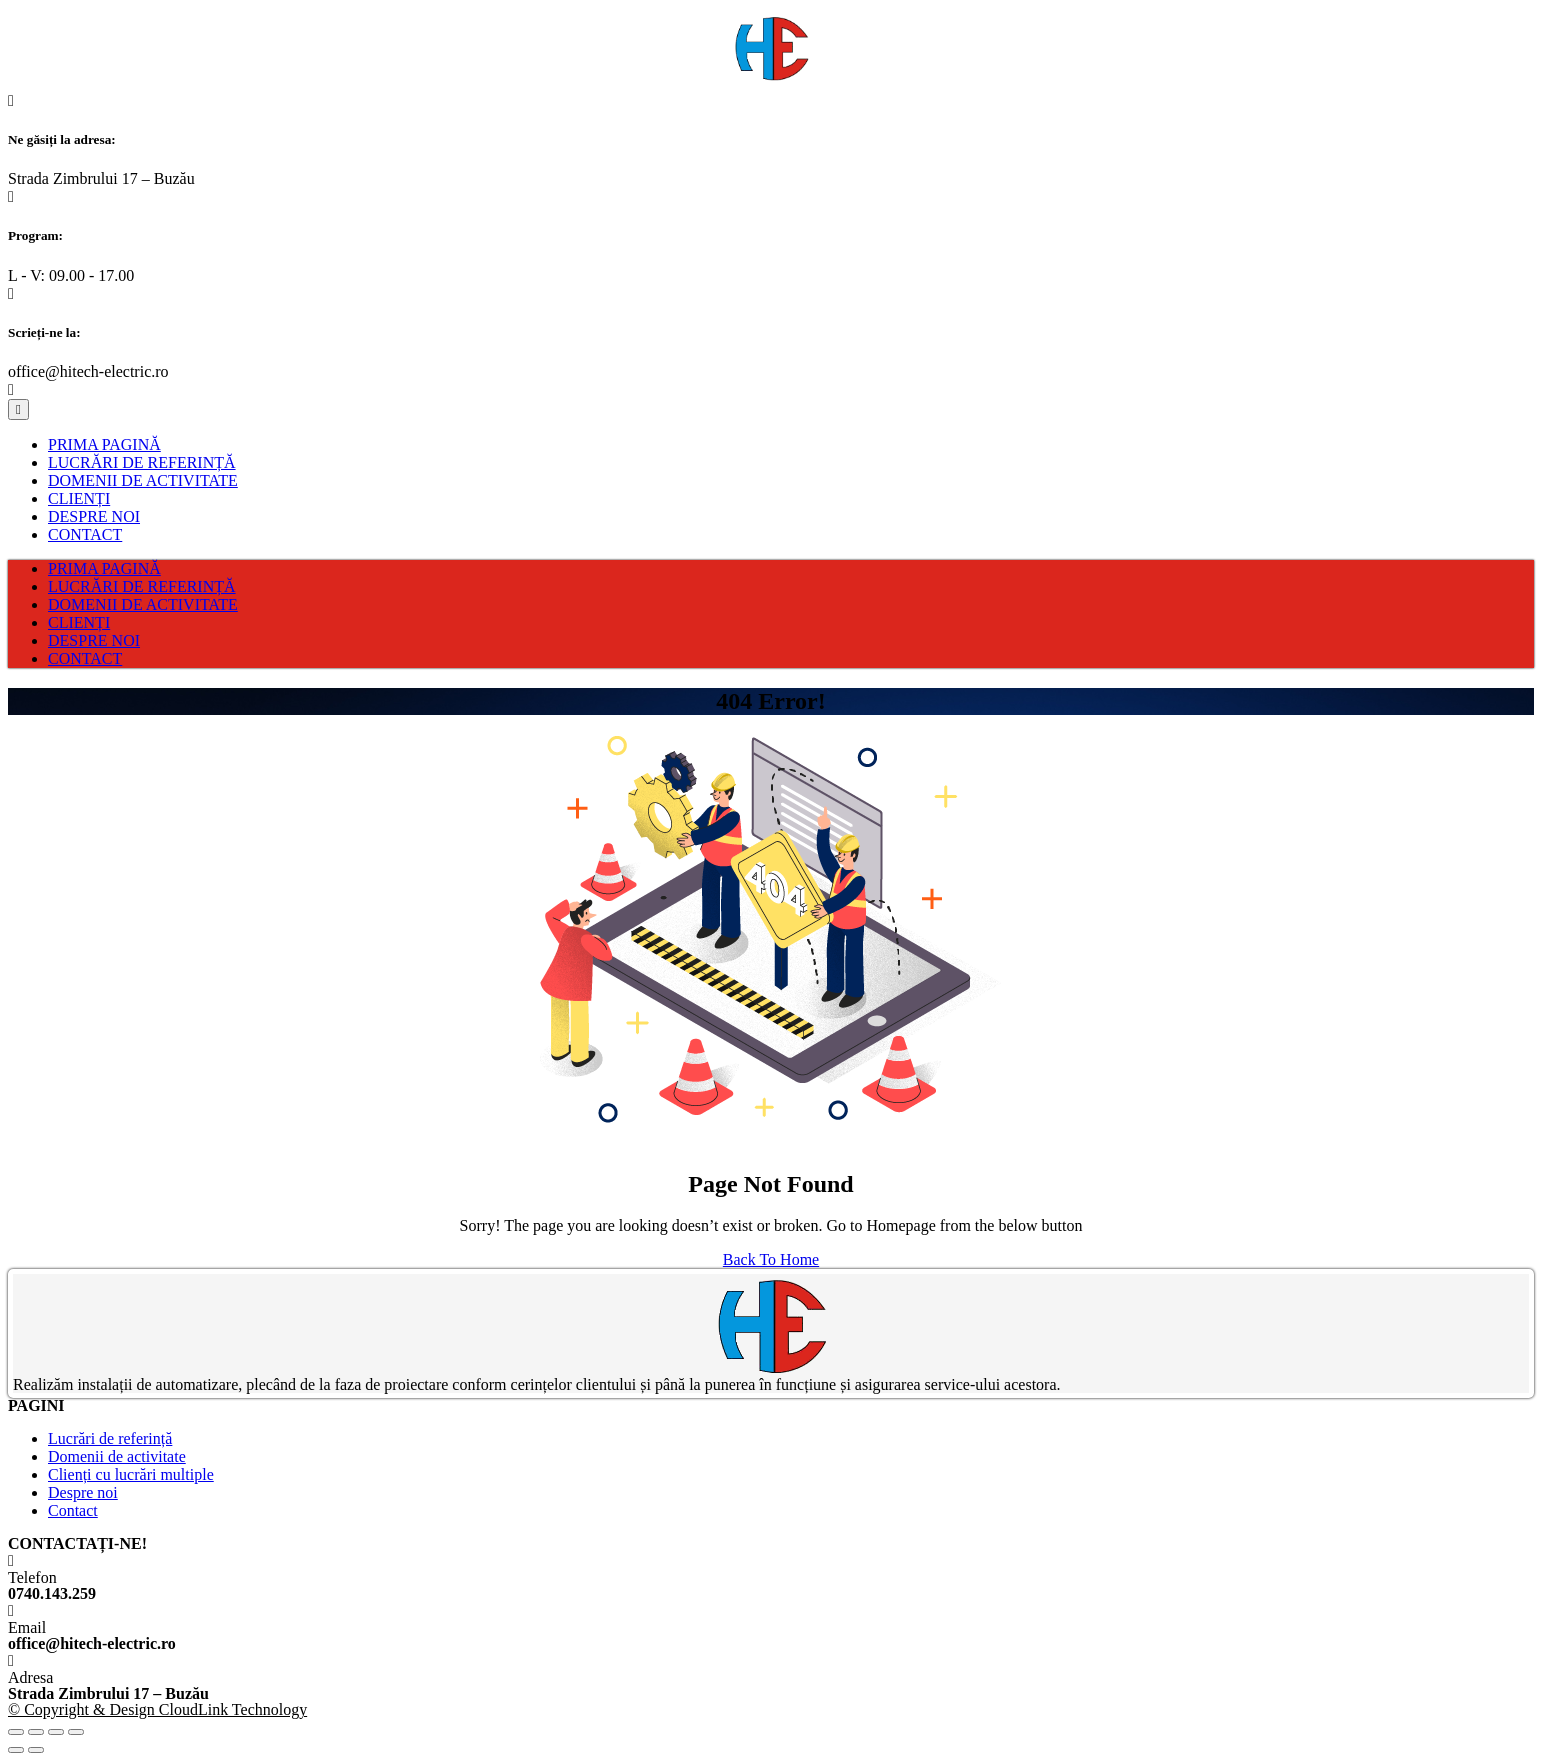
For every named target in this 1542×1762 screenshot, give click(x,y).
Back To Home (771, 1259)
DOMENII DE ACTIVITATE (143, 480)
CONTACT (85, 534)
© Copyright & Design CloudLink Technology (157, 1709)
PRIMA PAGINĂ (104, 444)
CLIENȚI (79, 498)
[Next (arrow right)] (36, 1750)
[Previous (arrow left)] (16, 1750)
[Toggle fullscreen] (56, 1732)
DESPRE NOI (94, 516)
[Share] (36, 1732)
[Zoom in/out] (76, 1732)
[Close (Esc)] (16, 1732)
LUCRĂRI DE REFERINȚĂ (142, 462)
